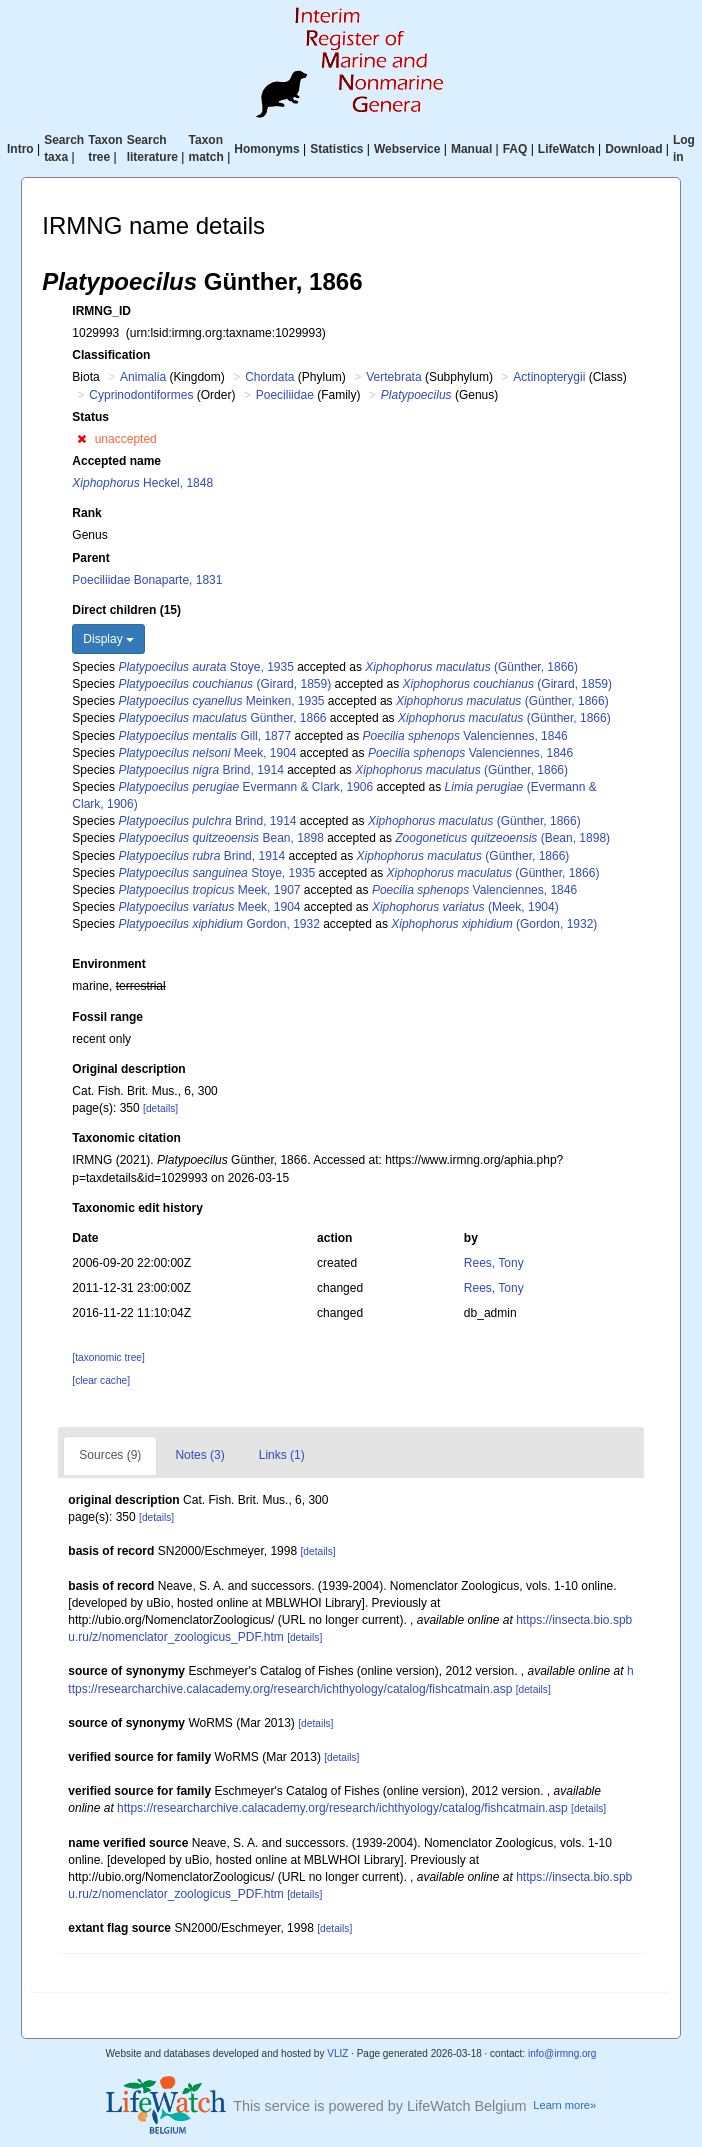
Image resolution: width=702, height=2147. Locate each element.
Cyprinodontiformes (141, 395)
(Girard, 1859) (224, 684)
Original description (128, 1069)
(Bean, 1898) (502, 838)
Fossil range (107, 1017)
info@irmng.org (562, 2053)
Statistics (336, 149)
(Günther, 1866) (471, 667)
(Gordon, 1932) (494, 924)
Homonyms (266, 149)
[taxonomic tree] (108, 1357)
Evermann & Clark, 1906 (245, 787)
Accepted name (116, 461)
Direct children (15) (126, 610)
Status (90, 417)
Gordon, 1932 (218, 924)
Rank (86, 513)
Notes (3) (199, 1455)
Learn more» (564, 2105)
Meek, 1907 (209, 890)
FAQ (515, 149)
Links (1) (282, 1455)
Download (633, 149)
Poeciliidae (285, 395)
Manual (471, 149)
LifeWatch (566, 149)
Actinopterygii (549, 377)
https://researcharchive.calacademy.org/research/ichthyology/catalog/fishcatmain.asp (342, 1808)
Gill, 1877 (204, 736)
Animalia (143, 377)
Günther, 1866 (222, 718)
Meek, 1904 (207, 753)
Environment (108, 964)
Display (108, 639)
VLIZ (337, 2053)
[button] (81, 439)
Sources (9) (110, 1455)
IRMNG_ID (101, 311)
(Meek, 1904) (465, 907)
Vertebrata (393, 377)
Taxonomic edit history (137, 1208)
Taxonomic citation (126, 1138)
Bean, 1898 (220, 838)
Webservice (407, 149)
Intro (20, 149)
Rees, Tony (494, 1263)
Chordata (269, 377)
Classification (111, 355)
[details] (160, 1108)
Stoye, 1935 (205, 667)
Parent (90, 558)
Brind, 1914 (200, 770)
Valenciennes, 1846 (465, 736)
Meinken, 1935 (221, 701)
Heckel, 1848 (142, 483)
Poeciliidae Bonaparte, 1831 (147, 580)
